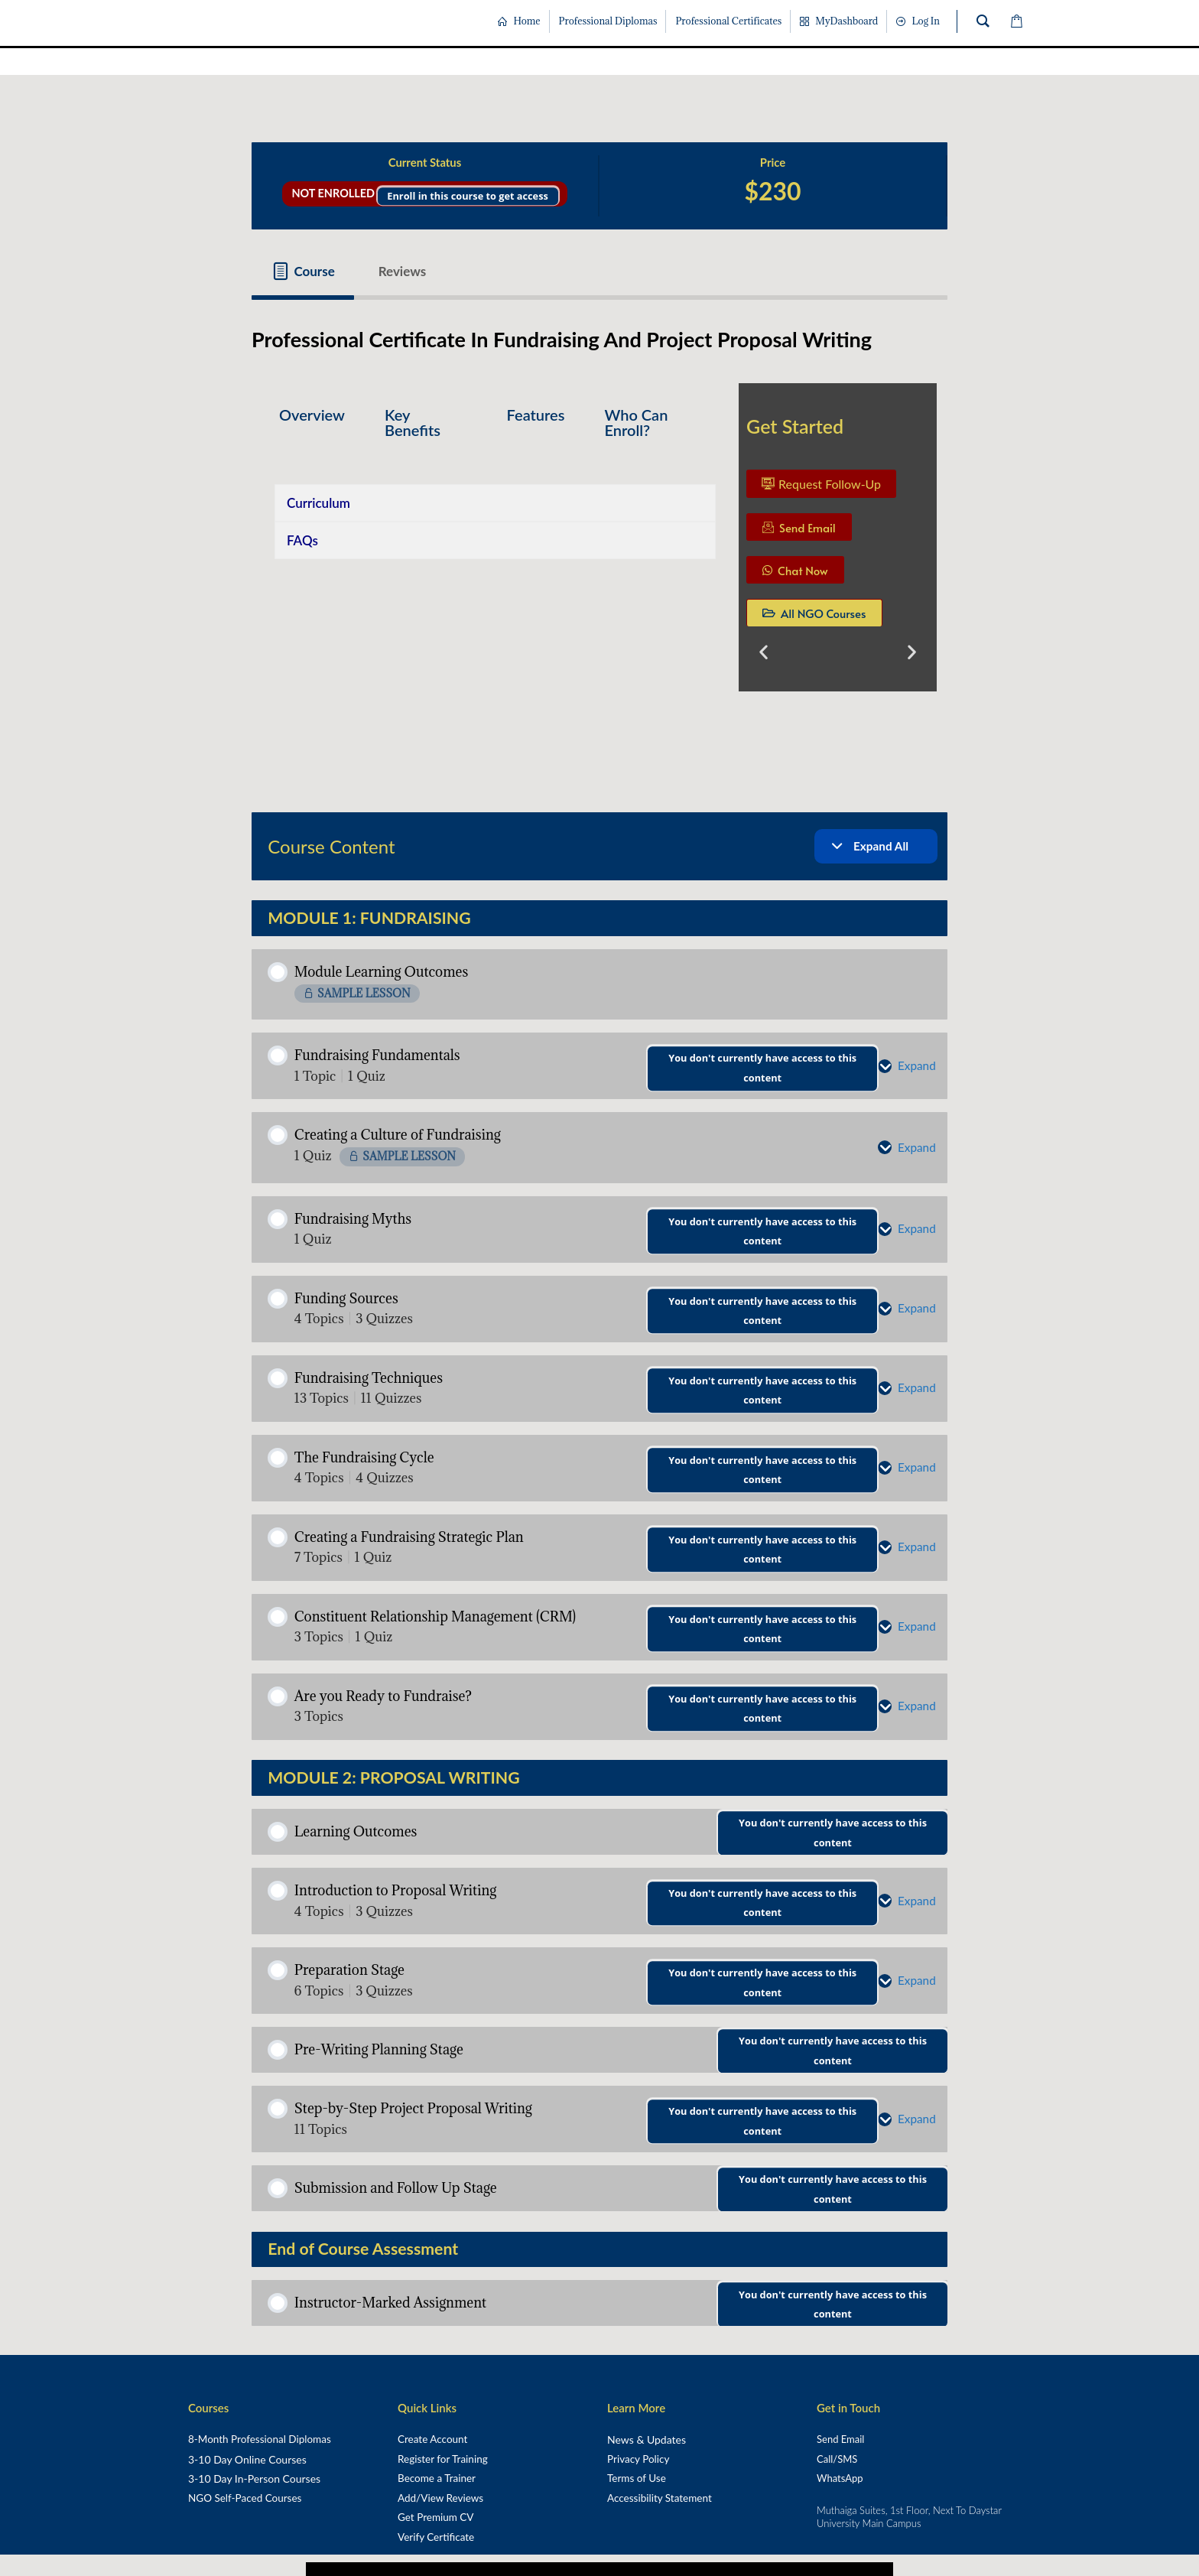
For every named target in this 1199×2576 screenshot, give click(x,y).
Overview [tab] (312, 414)
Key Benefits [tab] (412, 422)
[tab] (303, 271)
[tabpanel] (599, 543)
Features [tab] (536, 414)
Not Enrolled (334, 193)
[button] (763, 651)
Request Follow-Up (821, 483)
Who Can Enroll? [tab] (636, 422)
